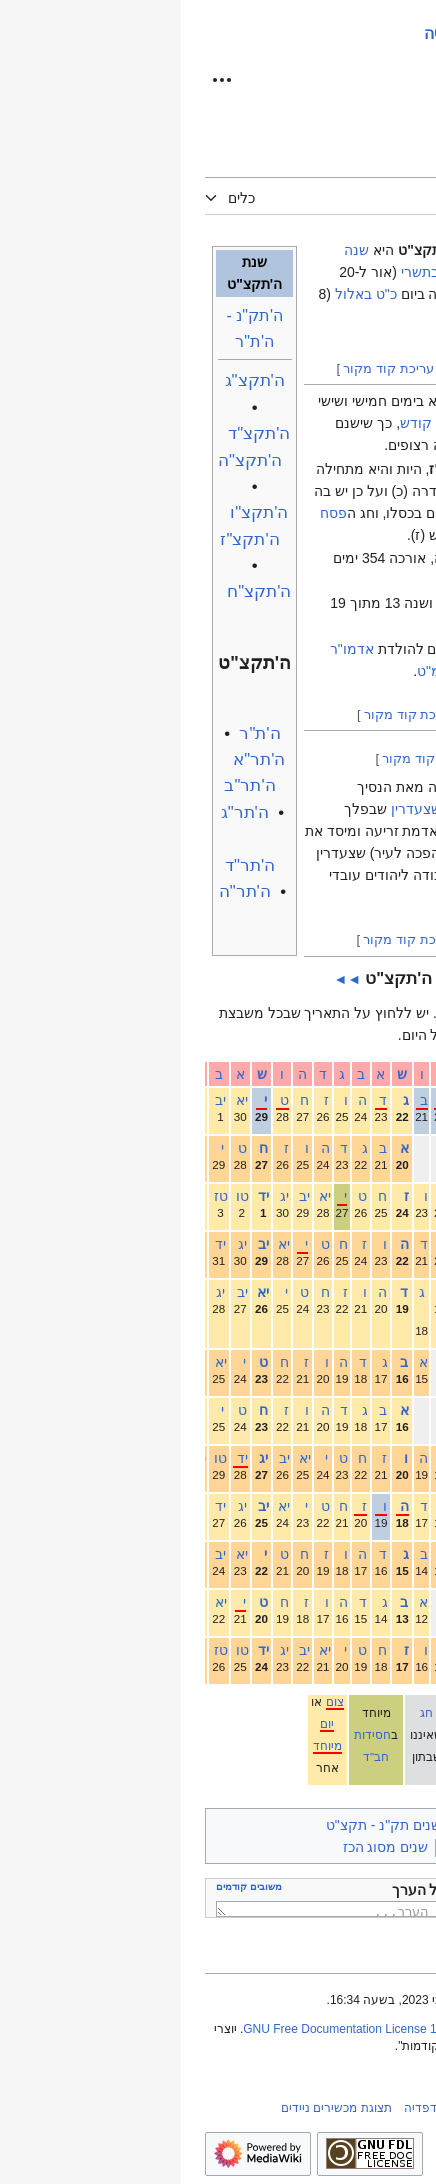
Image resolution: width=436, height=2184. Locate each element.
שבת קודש (250, 423)
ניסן (398, 1410)
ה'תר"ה (64, 891)
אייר (397, 1458)
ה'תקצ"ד (78, 433)
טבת (396, 1244)
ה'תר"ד (69, 865)
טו (59, 1196)
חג (245, 1712)
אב (400, 1602)
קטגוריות (379, 1825)
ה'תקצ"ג (74, 380)
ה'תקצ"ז (68, 539)
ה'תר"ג (64, 812)
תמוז (395, 1554)
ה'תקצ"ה (69, 460)
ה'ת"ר (78, 733)
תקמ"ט (257, 671)
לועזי (270, 1013)
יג (101, 1196)
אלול (394, 1650)
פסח (152, 513)
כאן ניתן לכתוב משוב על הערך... (223, 1909)
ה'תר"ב (68, 785)
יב (37, 1100)
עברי (311, 1013)
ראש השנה (307, 401)
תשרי (394, 1100)
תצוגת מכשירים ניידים (155, 2108)
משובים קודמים (68, 1886)
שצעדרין (235, 809)
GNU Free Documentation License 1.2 (163, 2029)
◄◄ (167, 979)
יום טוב (288, 1723)
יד (80, 1196)
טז (38, 1196)
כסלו (395, 1196)
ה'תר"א (78, 759)
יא (59, 1100)
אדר (396, 1362)
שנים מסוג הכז (205, 1847)
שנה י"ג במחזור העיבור (330, 1847)
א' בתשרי (247, 272)
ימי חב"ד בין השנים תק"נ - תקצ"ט (243, 1825)
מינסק (371, 831)
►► (269, 979)
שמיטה (280, 603)
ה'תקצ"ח (78, 591)
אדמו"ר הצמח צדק (333, 787)
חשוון (393, 1148)
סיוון (397, 1506)
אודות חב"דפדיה (265, 2108)
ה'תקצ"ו (78, 512)
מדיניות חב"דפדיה (365, 2108)
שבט (395, 1292)
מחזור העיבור (341, 625)
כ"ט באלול (185, 294)
